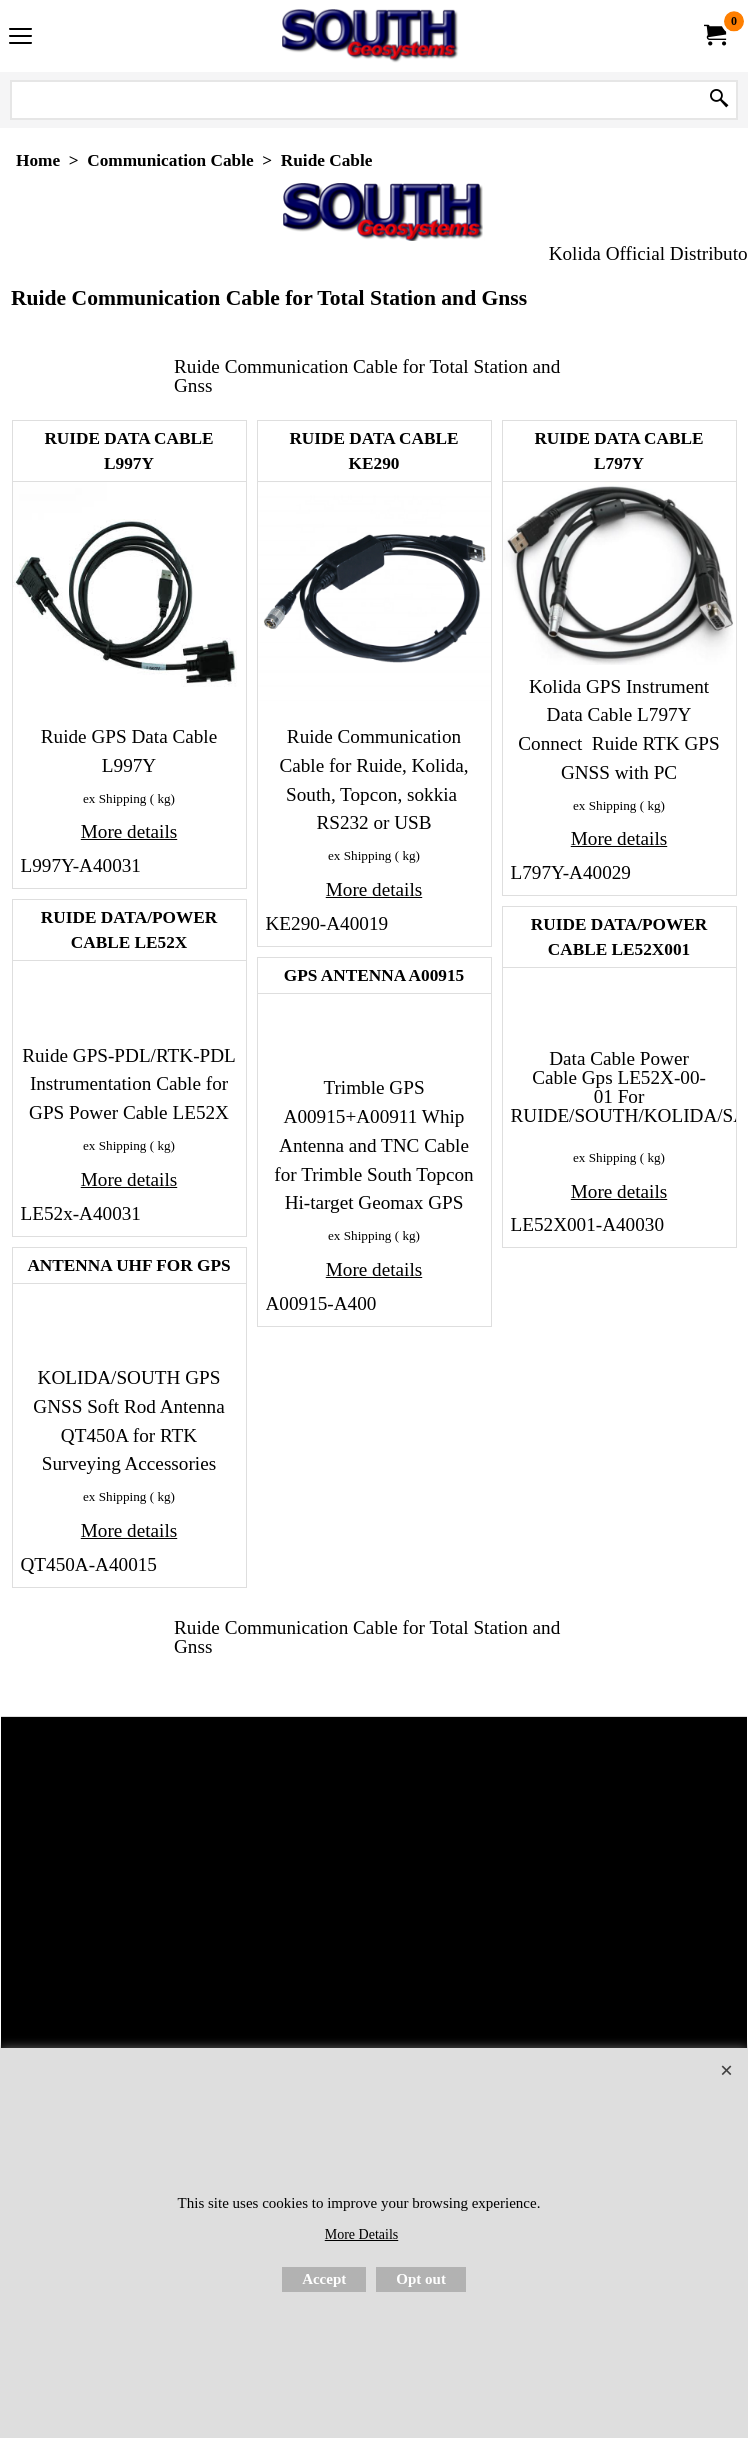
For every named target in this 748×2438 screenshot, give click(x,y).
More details (129, 831)
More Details (361, 2234)
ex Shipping (114, 798)
